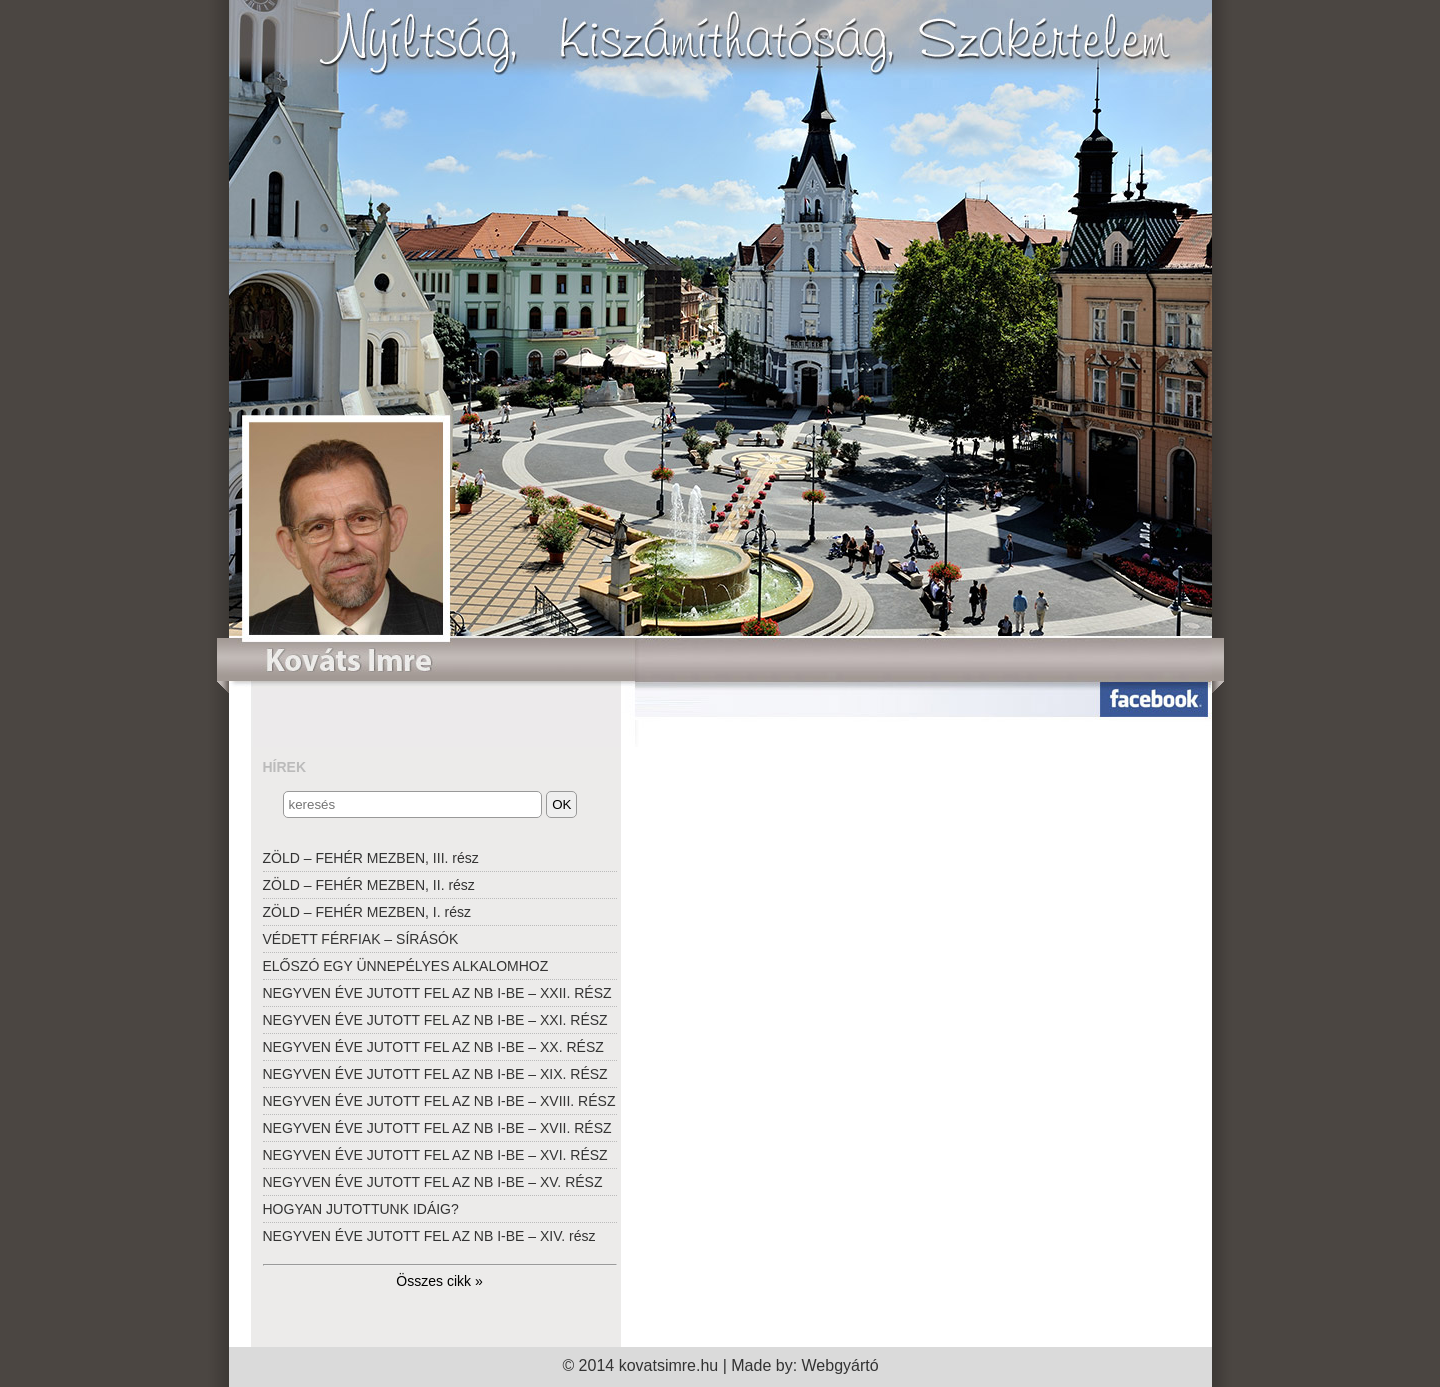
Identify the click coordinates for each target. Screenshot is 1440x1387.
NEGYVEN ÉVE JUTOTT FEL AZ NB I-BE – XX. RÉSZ (433, 1047)
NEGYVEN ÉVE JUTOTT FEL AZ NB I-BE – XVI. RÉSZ (435, 1155)
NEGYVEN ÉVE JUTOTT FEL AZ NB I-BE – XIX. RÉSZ (435, 1074)
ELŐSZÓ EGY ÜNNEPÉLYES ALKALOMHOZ (406, 966)
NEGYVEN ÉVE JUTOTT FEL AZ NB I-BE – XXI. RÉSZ (435, 1020)
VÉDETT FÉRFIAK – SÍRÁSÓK (361, 939)
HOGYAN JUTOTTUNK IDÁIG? (361, 1209)
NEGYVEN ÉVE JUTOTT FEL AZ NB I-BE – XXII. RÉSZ (437, 993)
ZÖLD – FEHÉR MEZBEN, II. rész (369, 885)
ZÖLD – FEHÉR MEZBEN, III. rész (371, 858)
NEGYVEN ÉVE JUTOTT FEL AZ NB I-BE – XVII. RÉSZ (437, 1128)
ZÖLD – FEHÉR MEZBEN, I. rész (367, 912)
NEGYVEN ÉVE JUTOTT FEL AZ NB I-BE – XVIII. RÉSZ (439, 1101)
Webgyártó (840, 1365)
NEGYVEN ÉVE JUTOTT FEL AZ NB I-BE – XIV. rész (429, 1236)
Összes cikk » (439, 1281)
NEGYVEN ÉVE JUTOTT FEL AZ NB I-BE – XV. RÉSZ (433, 1182)
